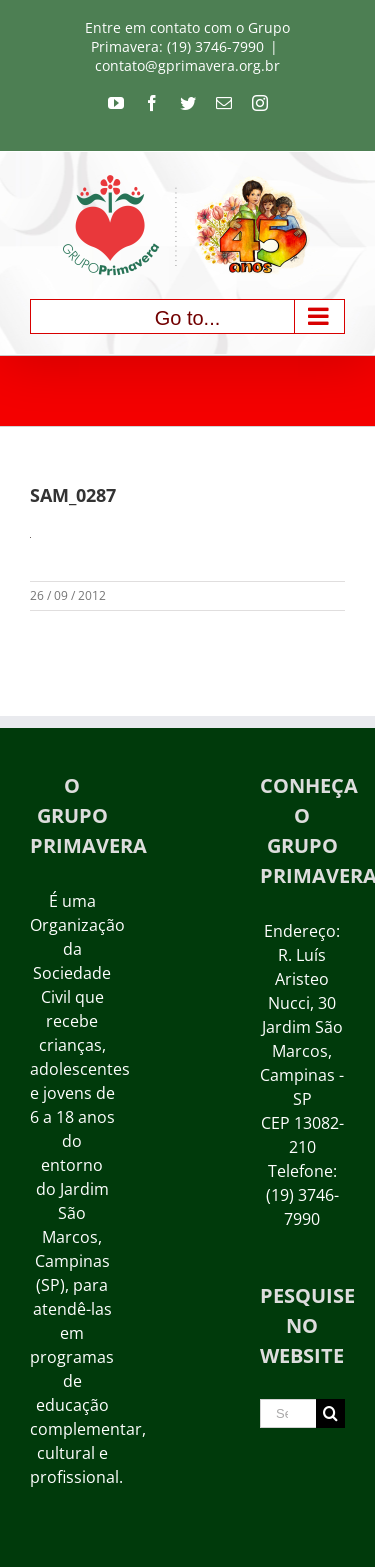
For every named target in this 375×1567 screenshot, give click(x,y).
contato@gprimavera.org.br (187, 65)
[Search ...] (288, 1413)
